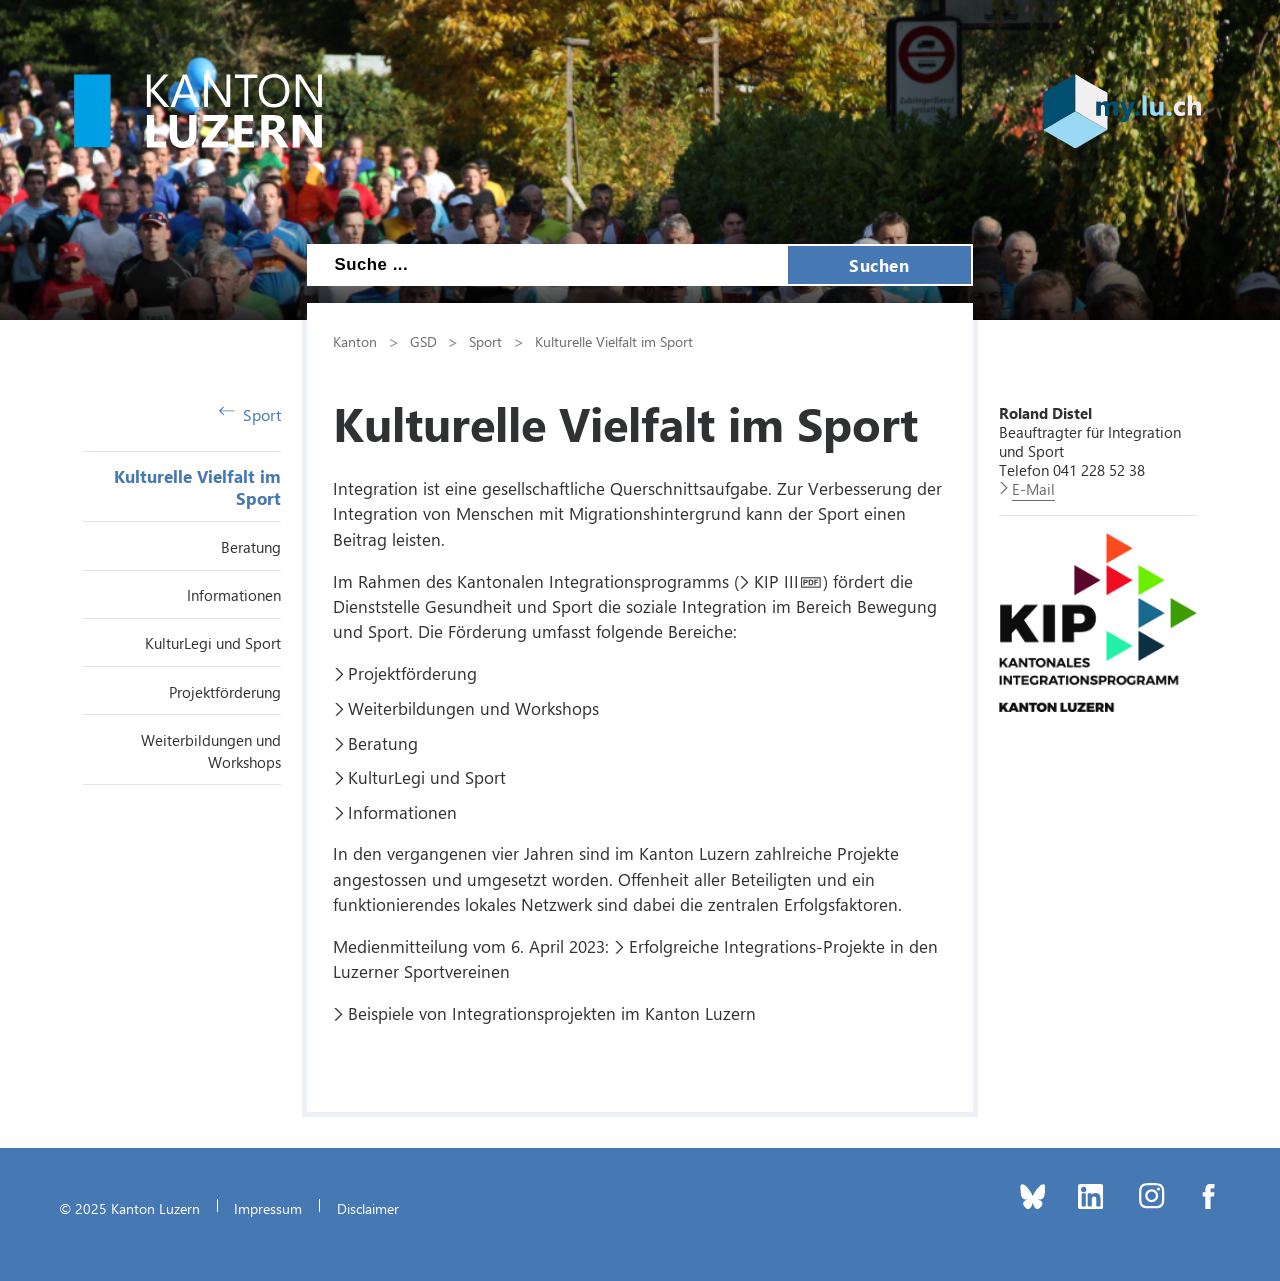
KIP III (776, 581)
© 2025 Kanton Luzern (129, 1208)
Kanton (355, 341)
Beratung (251, 547)
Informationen (234, 595)
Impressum (268, 1208)
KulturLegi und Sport (213, 643)
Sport (250, 414)
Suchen (879, 265)
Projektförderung (225, 692)
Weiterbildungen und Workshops (473, 708)
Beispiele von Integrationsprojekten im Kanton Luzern (552, 1013)
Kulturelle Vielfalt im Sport (614, 341)
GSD (423, 341)
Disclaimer (368, 1208)
